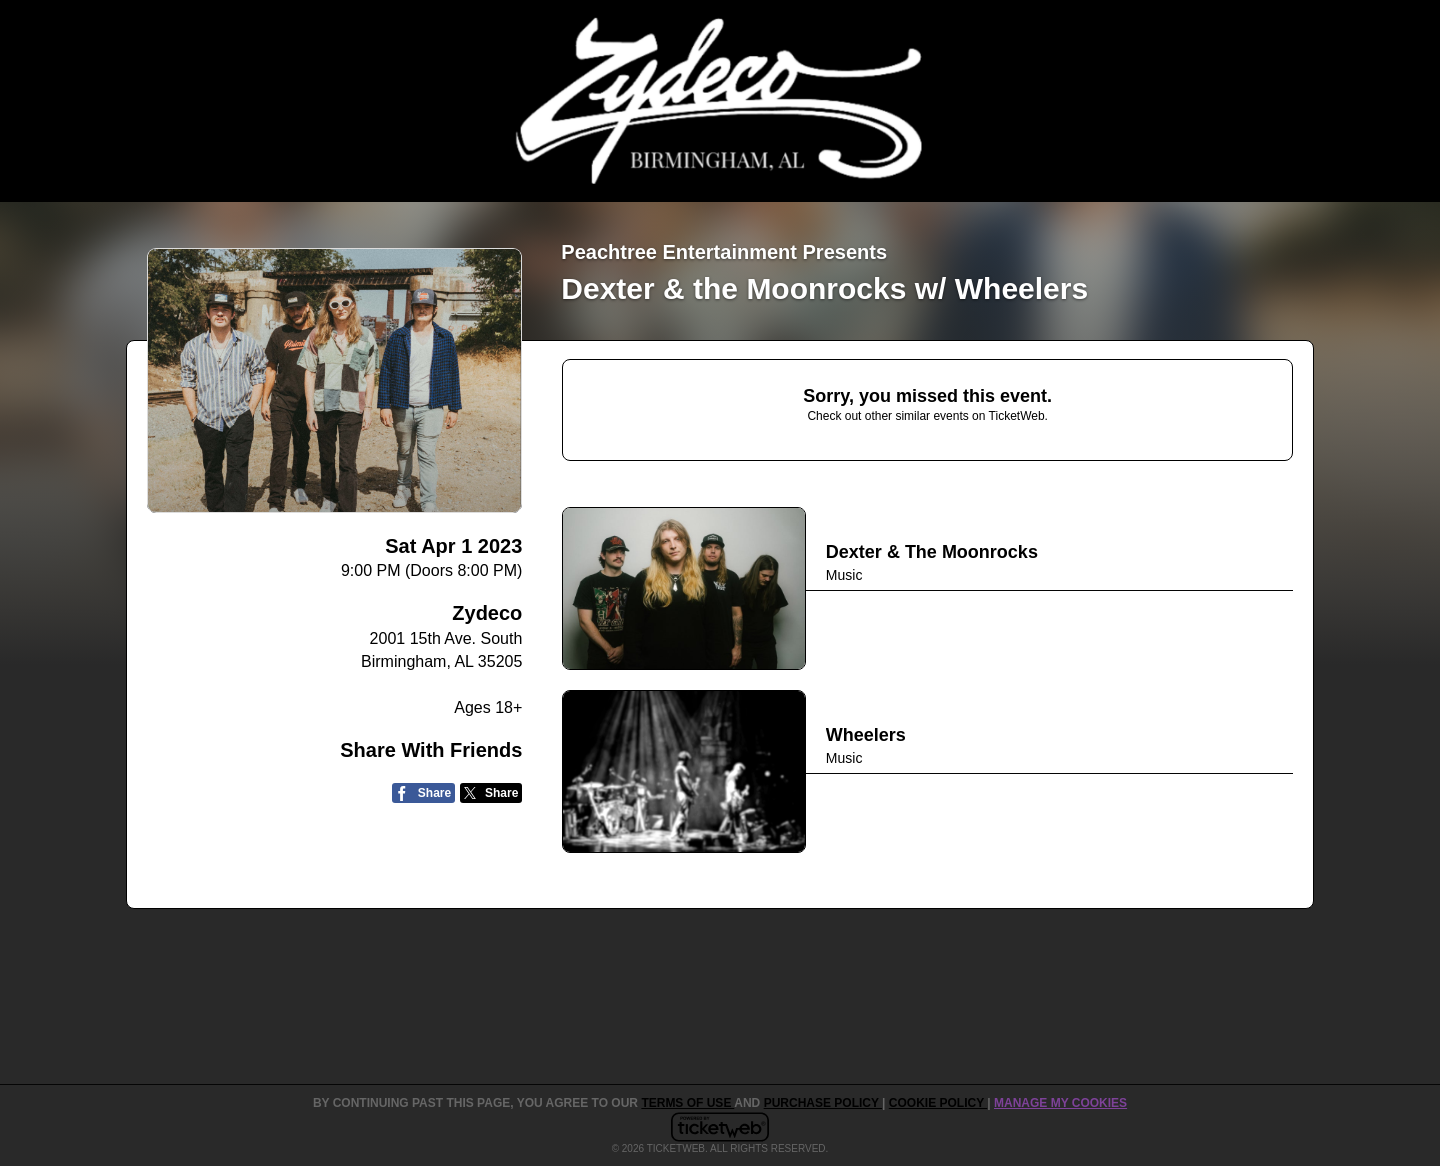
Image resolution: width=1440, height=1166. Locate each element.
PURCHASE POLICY (823, 1103)
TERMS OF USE (687, 1103)
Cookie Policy (938, 1103)
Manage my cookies (1060, 1103)
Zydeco (487, 613)
